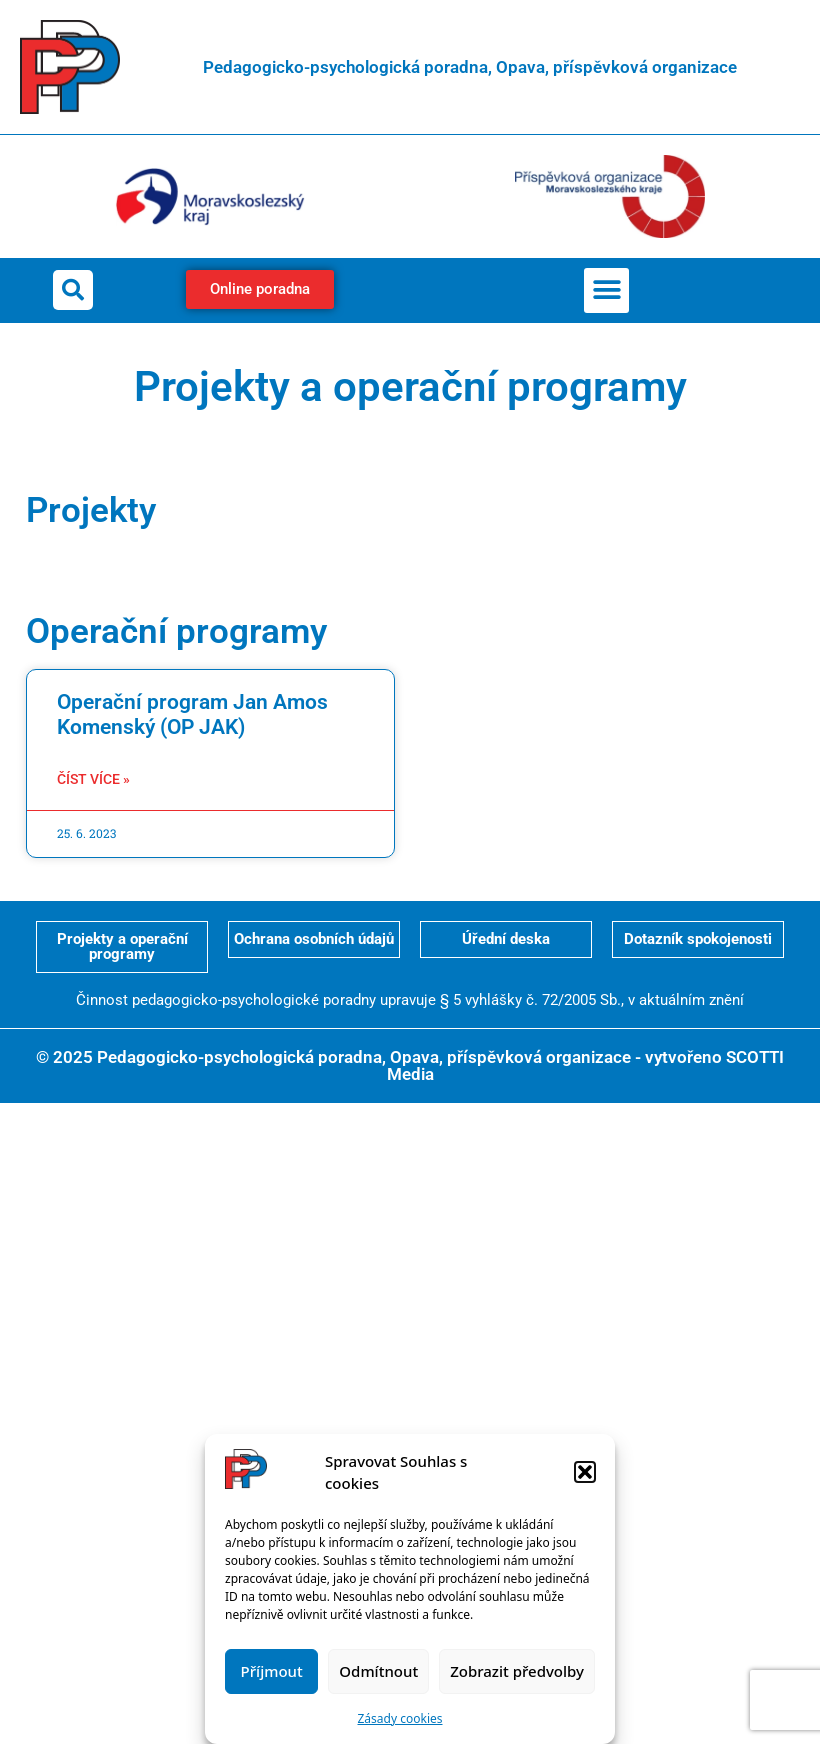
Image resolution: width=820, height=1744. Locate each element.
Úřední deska (506, 939)
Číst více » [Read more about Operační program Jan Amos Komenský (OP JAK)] (93, 779)
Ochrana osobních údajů (314, 939)
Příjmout (272, 1671)
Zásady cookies (400, 1718)
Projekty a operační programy (122, 946)
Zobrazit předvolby (517, 1671)
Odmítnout (378, 1671)
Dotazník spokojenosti (698, 939)
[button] (585, 1472)
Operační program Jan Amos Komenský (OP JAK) (192, 714)
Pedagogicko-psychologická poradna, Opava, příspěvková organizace (470, 67)
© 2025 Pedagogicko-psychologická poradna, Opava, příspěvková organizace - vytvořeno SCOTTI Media (410, 1065)
